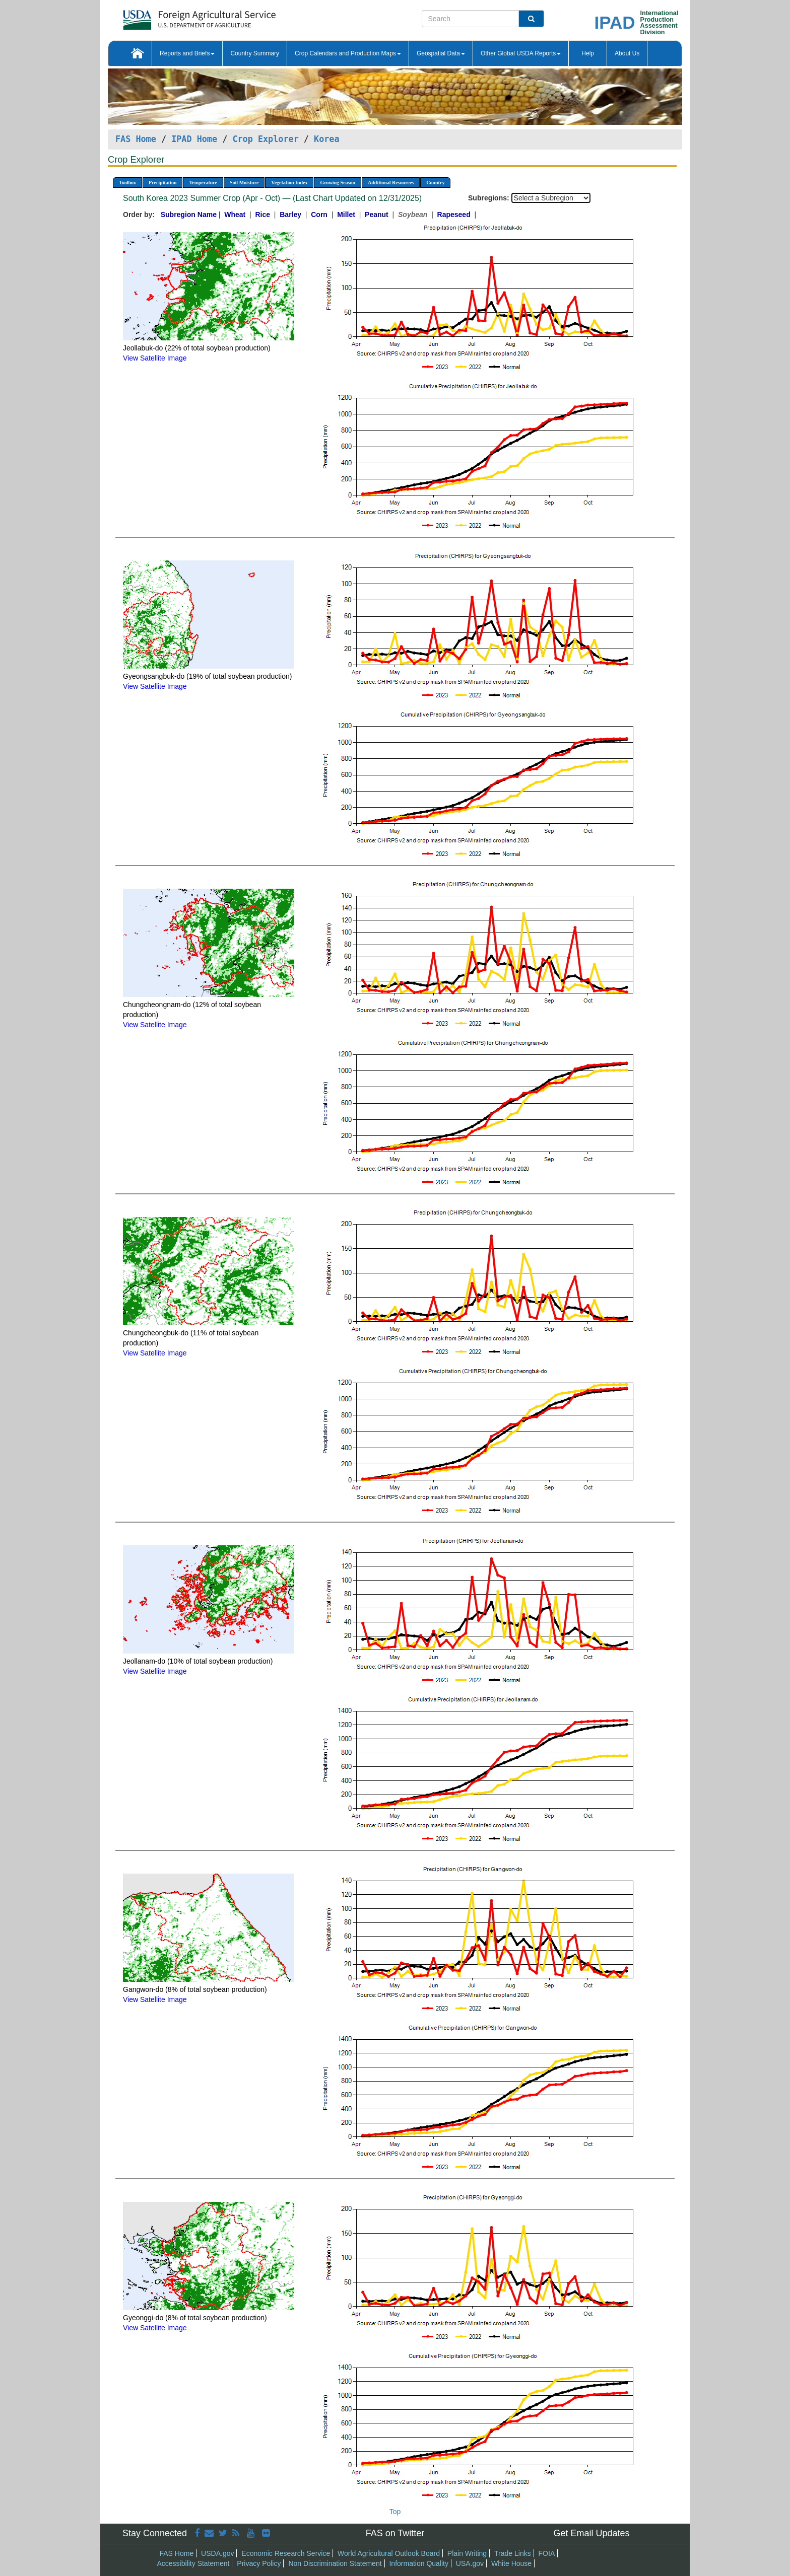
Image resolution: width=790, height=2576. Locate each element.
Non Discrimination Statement (334, 2563)
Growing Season (337, 182)
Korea (327, 139)
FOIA (547, 2553)
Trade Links (512, 2553)
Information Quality (418, 2563)
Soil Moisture (244, 182)
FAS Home (135, 139)
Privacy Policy (259, 2563)
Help (587, 53)
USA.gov (470, 2563)
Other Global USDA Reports (521, 53)
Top (395, 2512)
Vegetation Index (289, 182)
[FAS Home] (174, 16)
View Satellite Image (155, 358)
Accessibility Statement (193, 2563)
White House (511, 2563)
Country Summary (254, 53)
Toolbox (127, 182)
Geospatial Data (441, 53)
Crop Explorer (265, 139)
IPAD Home (194, 139)
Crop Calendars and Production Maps (348, 53)
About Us (627, 53)
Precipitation (162, 182)
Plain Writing (467, 2553)
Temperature (203, 182)
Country (435, 182)
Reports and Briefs (187, 53)
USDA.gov (217, 2553)
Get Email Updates (591, 2533)
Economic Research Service (285, 2553)
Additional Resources (391, 182)
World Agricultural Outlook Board (389, 2553)
